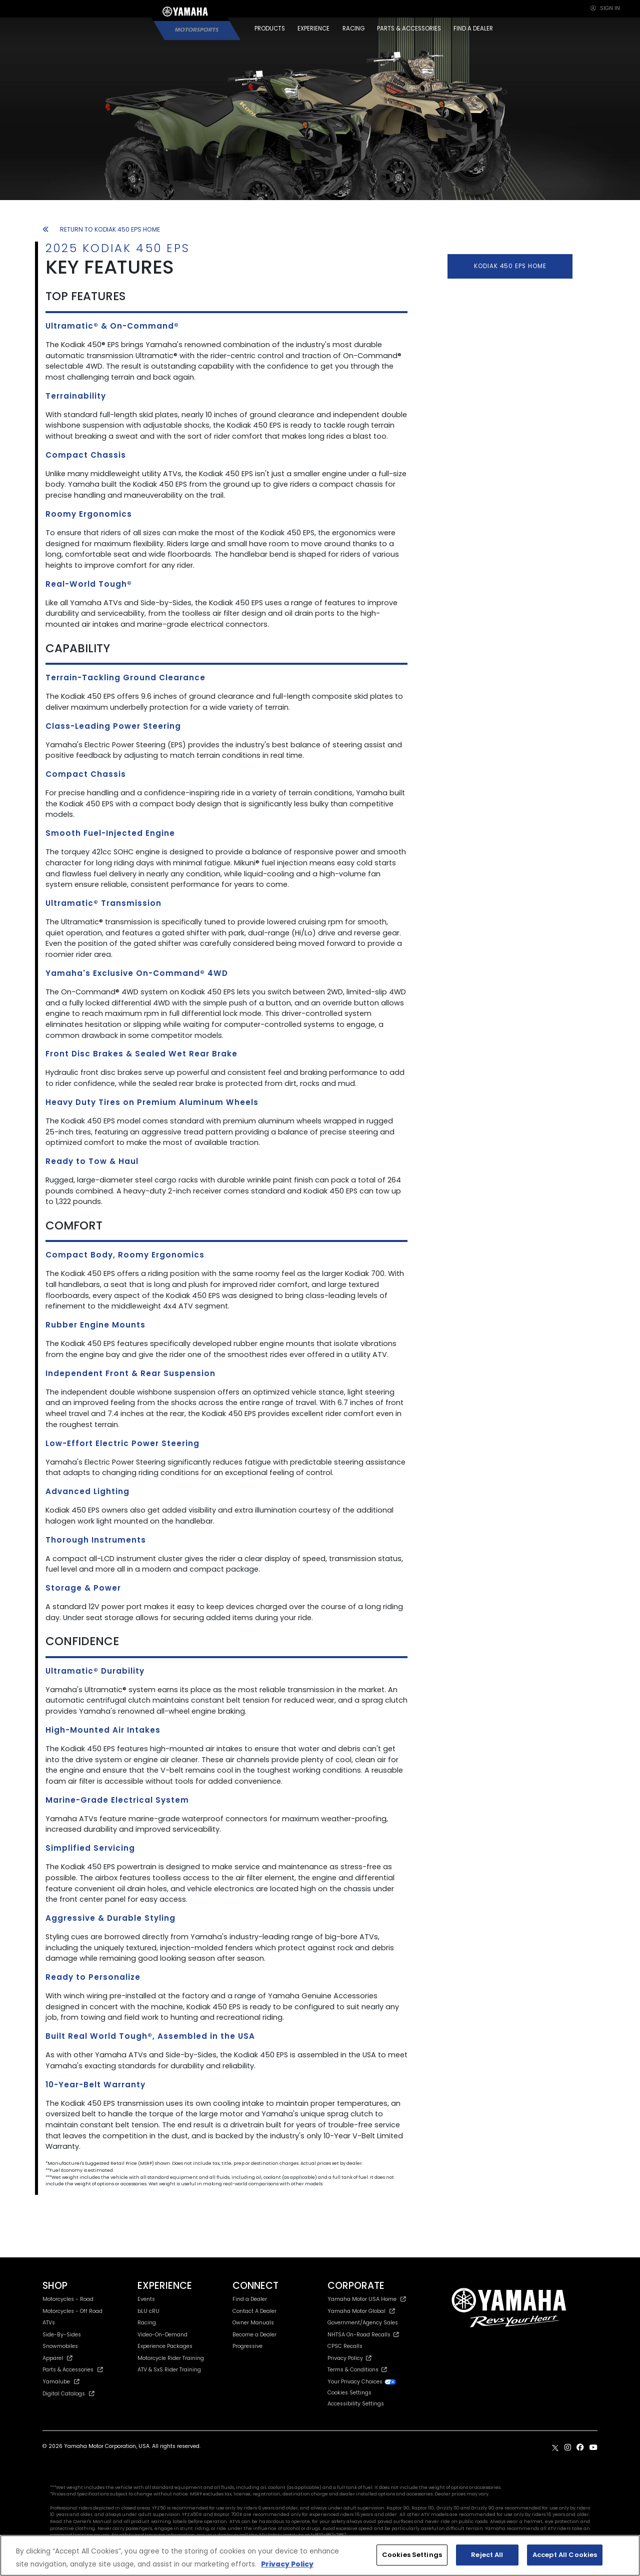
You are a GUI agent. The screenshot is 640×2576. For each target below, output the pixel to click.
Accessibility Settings (356, 2403)
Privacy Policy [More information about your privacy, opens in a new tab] (287, 2564)
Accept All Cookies (564, 2554)
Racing (147, 2322)
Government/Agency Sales (363, 2322)
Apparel (57, 2358)
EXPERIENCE (314, 29)
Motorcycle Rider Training (171, 2358)
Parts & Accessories (72, 2369)
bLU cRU (149, 2311)
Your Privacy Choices (362, 2381)
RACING (353, 29)
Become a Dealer (254, 2334)
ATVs (48, 2322)
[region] (320, 2555)
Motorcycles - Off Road (72, 2311)
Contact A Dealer (254, 2311)
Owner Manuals (253, 2322)
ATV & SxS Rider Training (169, 2369)
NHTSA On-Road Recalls (363, 2334)
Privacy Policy (350, 2358)
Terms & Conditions (357, 2369)
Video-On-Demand (163, 2334)
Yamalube (61, 2381)
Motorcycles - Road (68, 2299)
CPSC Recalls (345, 2346)
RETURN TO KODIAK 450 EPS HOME (101, 229)
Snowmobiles (60, 2346)
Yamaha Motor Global (361, 2311)
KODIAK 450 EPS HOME (510, 266)
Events (146, 2299)
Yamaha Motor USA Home (367, 2299)
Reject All (487, 2554)
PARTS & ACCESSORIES (409, 29)
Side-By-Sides (61, 2334)
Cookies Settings (350, 2393)
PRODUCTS (269, 29)
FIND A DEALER (473, 29)
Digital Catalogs (68, 2393)
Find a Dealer (249, 2299)
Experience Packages (165, 2346)
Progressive (247, 2346)
